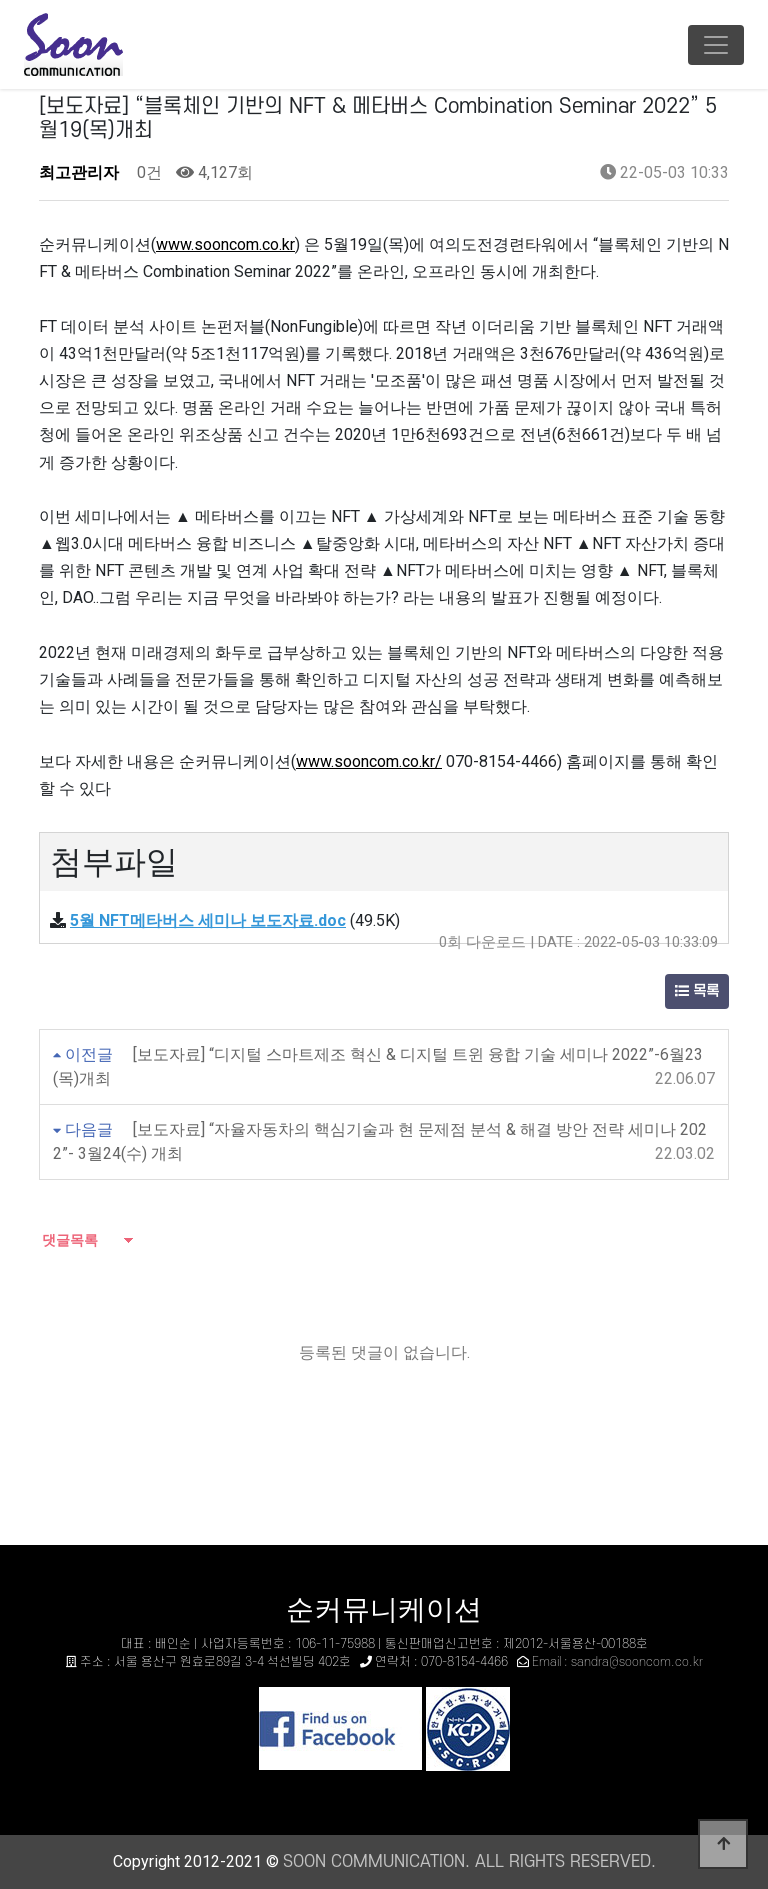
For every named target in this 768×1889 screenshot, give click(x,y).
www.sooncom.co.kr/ (369, 761)
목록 (697, 991)
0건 (147, 172)
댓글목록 (68, 1240)
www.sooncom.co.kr (225, 244)
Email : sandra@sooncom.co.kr (617, 1662)
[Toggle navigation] (716, 45)
